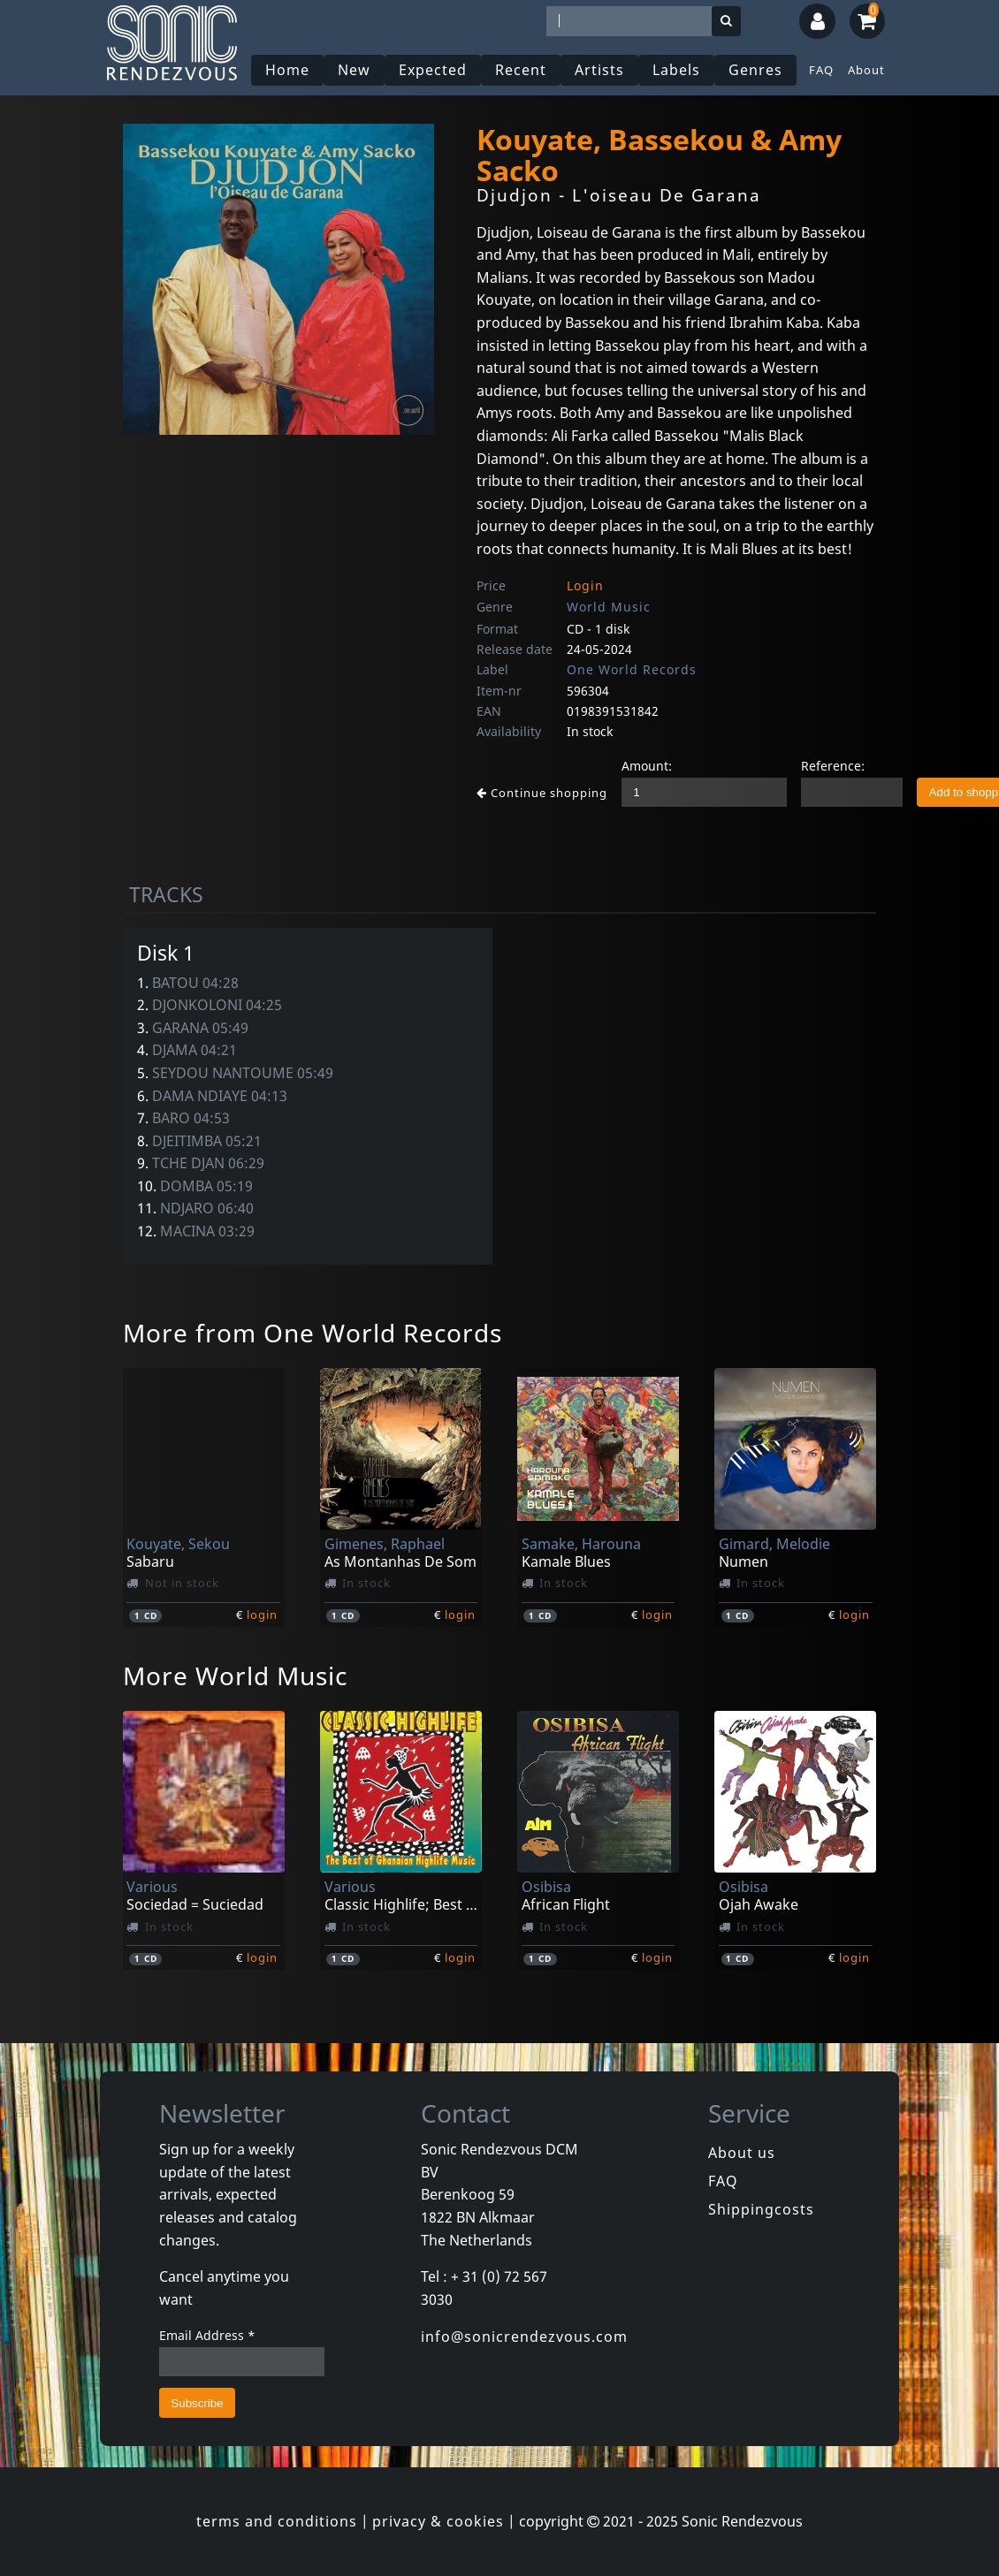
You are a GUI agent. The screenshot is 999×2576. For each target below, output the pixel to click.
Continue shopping (542, 793)
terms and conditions (276, 2521)
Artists (599, 70)
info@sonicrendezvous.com (524, 2336)
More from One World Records (312, 1332)
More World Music (235, 1675)
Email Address (207, 2335)
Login (585, 585)
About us (741, 2152)
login (262, 1614)
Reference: (833, 765)
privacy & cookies (438, 2521)
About (866, 70)
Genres (755, 70)
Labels (676, 70)
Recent (520, 70)
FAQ (821, 70)
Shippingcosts (761, 2209)
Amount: (647, 765)
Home (287, 70)
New (354, 70)
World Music (609, 606)
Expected (433, 70)
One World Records (632, 669)
